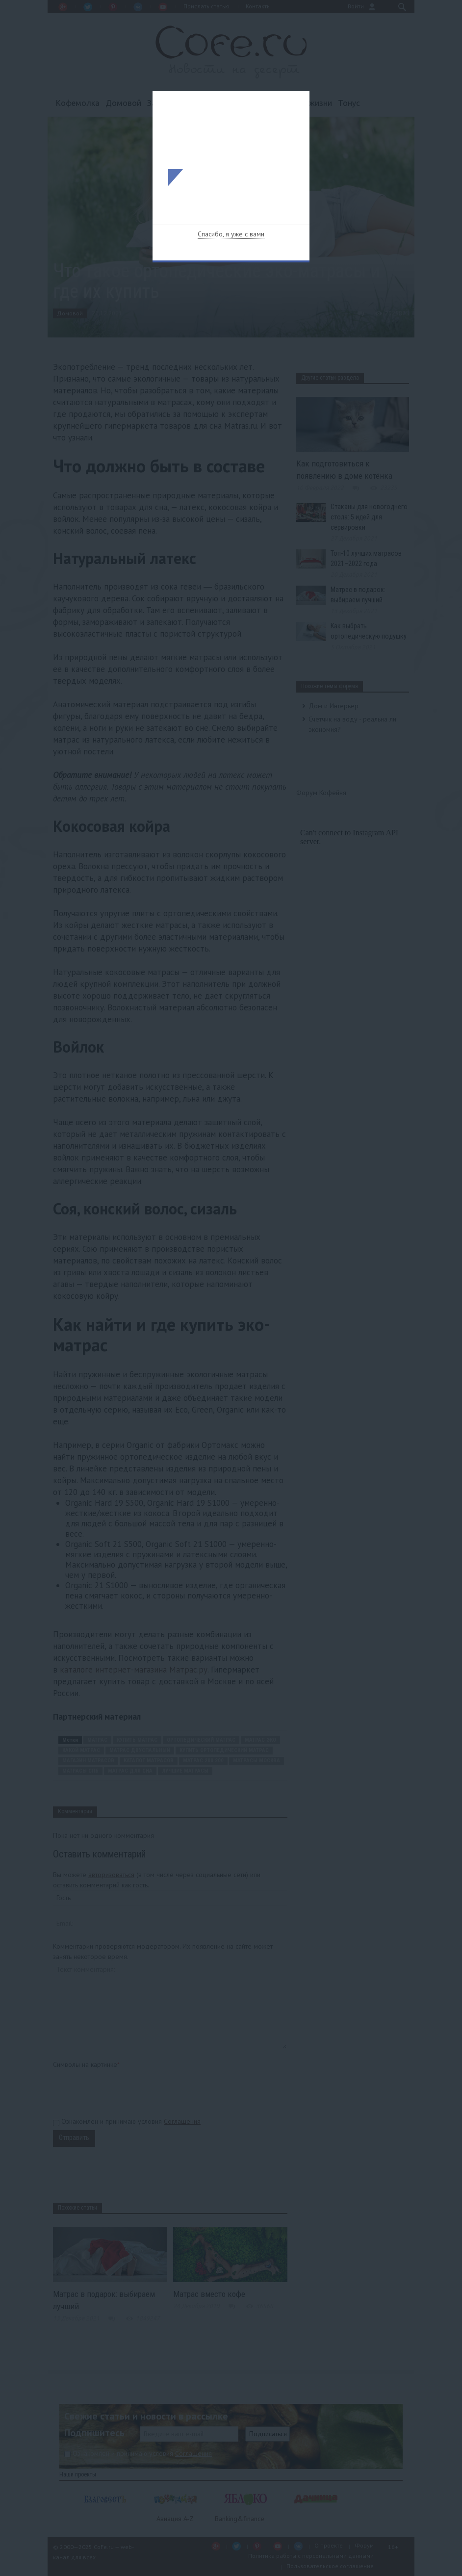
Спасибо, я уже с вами (231, 234)
